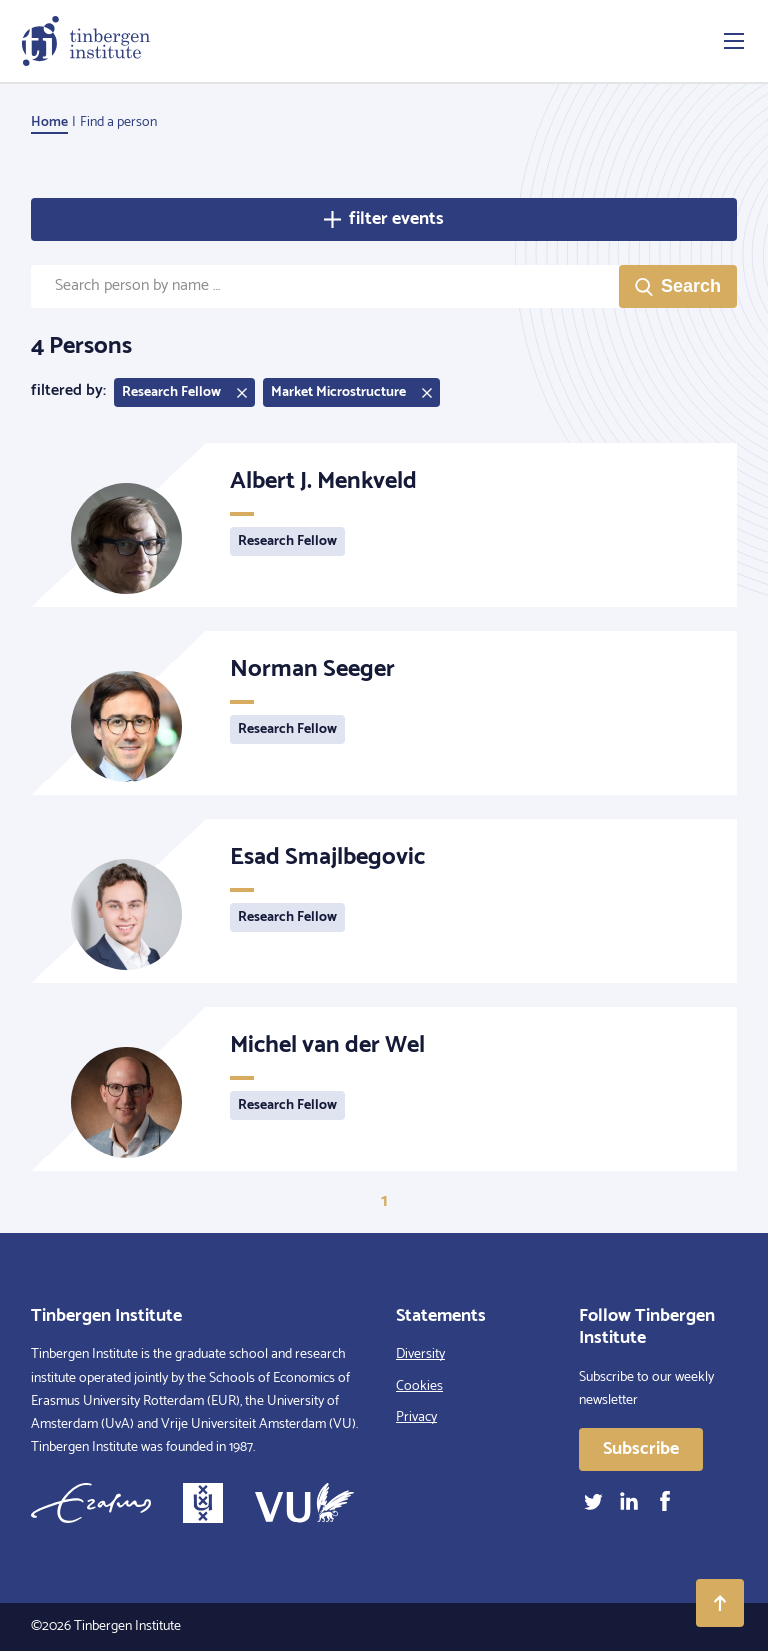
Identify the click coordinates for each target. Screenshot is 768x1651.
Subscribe (641, 1449)
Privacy (416, 1417)
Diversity (420, 1354)
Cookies (419, 1386)
